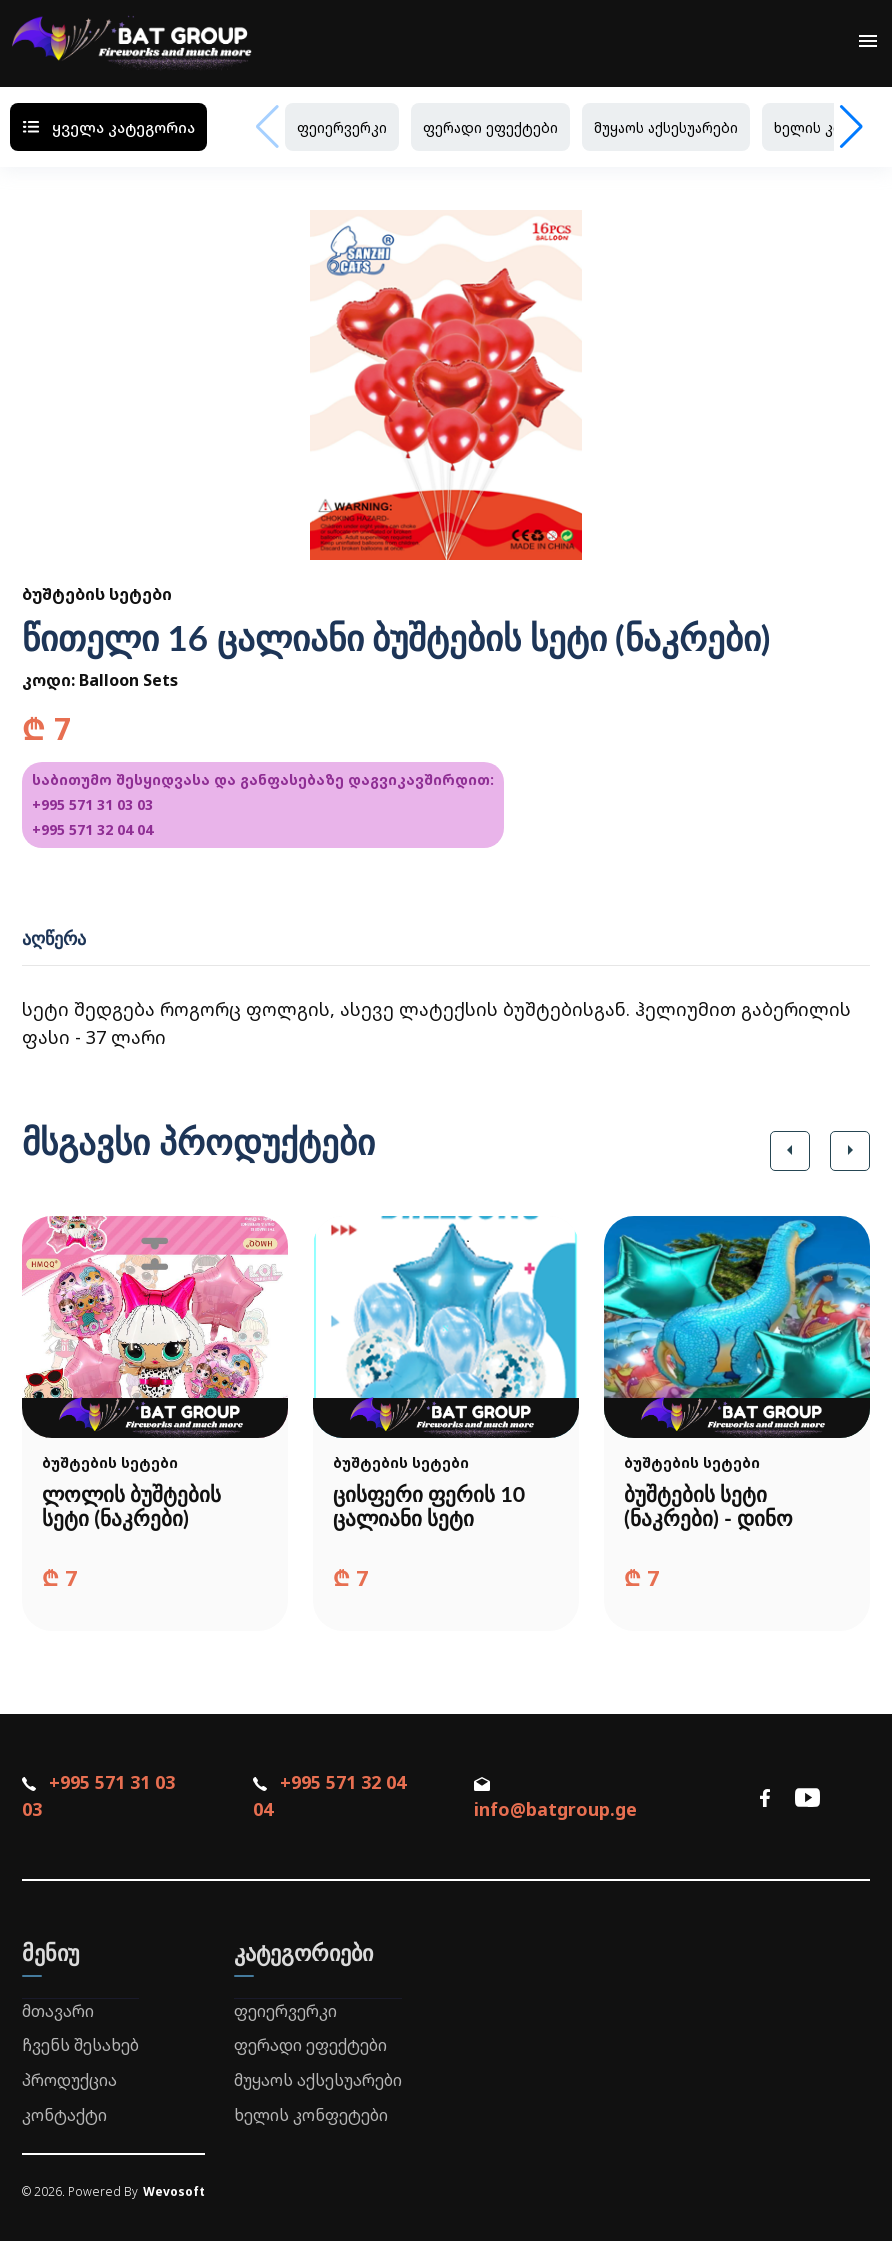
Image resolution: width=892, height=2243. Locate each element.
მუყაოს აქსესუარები (666, 127)
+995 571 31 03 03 (92, 804)
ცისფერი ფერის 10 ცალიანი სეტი (433, 1507)
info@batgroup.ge (555, 1801)
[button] (790, 1151)
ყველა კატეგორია (108, 127)
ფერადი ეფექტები (490, 127)
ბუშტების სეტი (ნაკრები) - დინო (711, 1507)
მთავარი (58, 2012)
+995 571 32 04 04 (92, 829)
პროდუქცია (69, 2082)
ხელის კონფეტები (311, 2117)
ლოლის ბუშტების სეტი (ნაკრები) (134, 1507)
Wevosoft (174, 2193)
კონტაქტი (64, 2117)
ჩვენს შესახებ (80, 2047)
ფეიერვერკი (342, 127)
